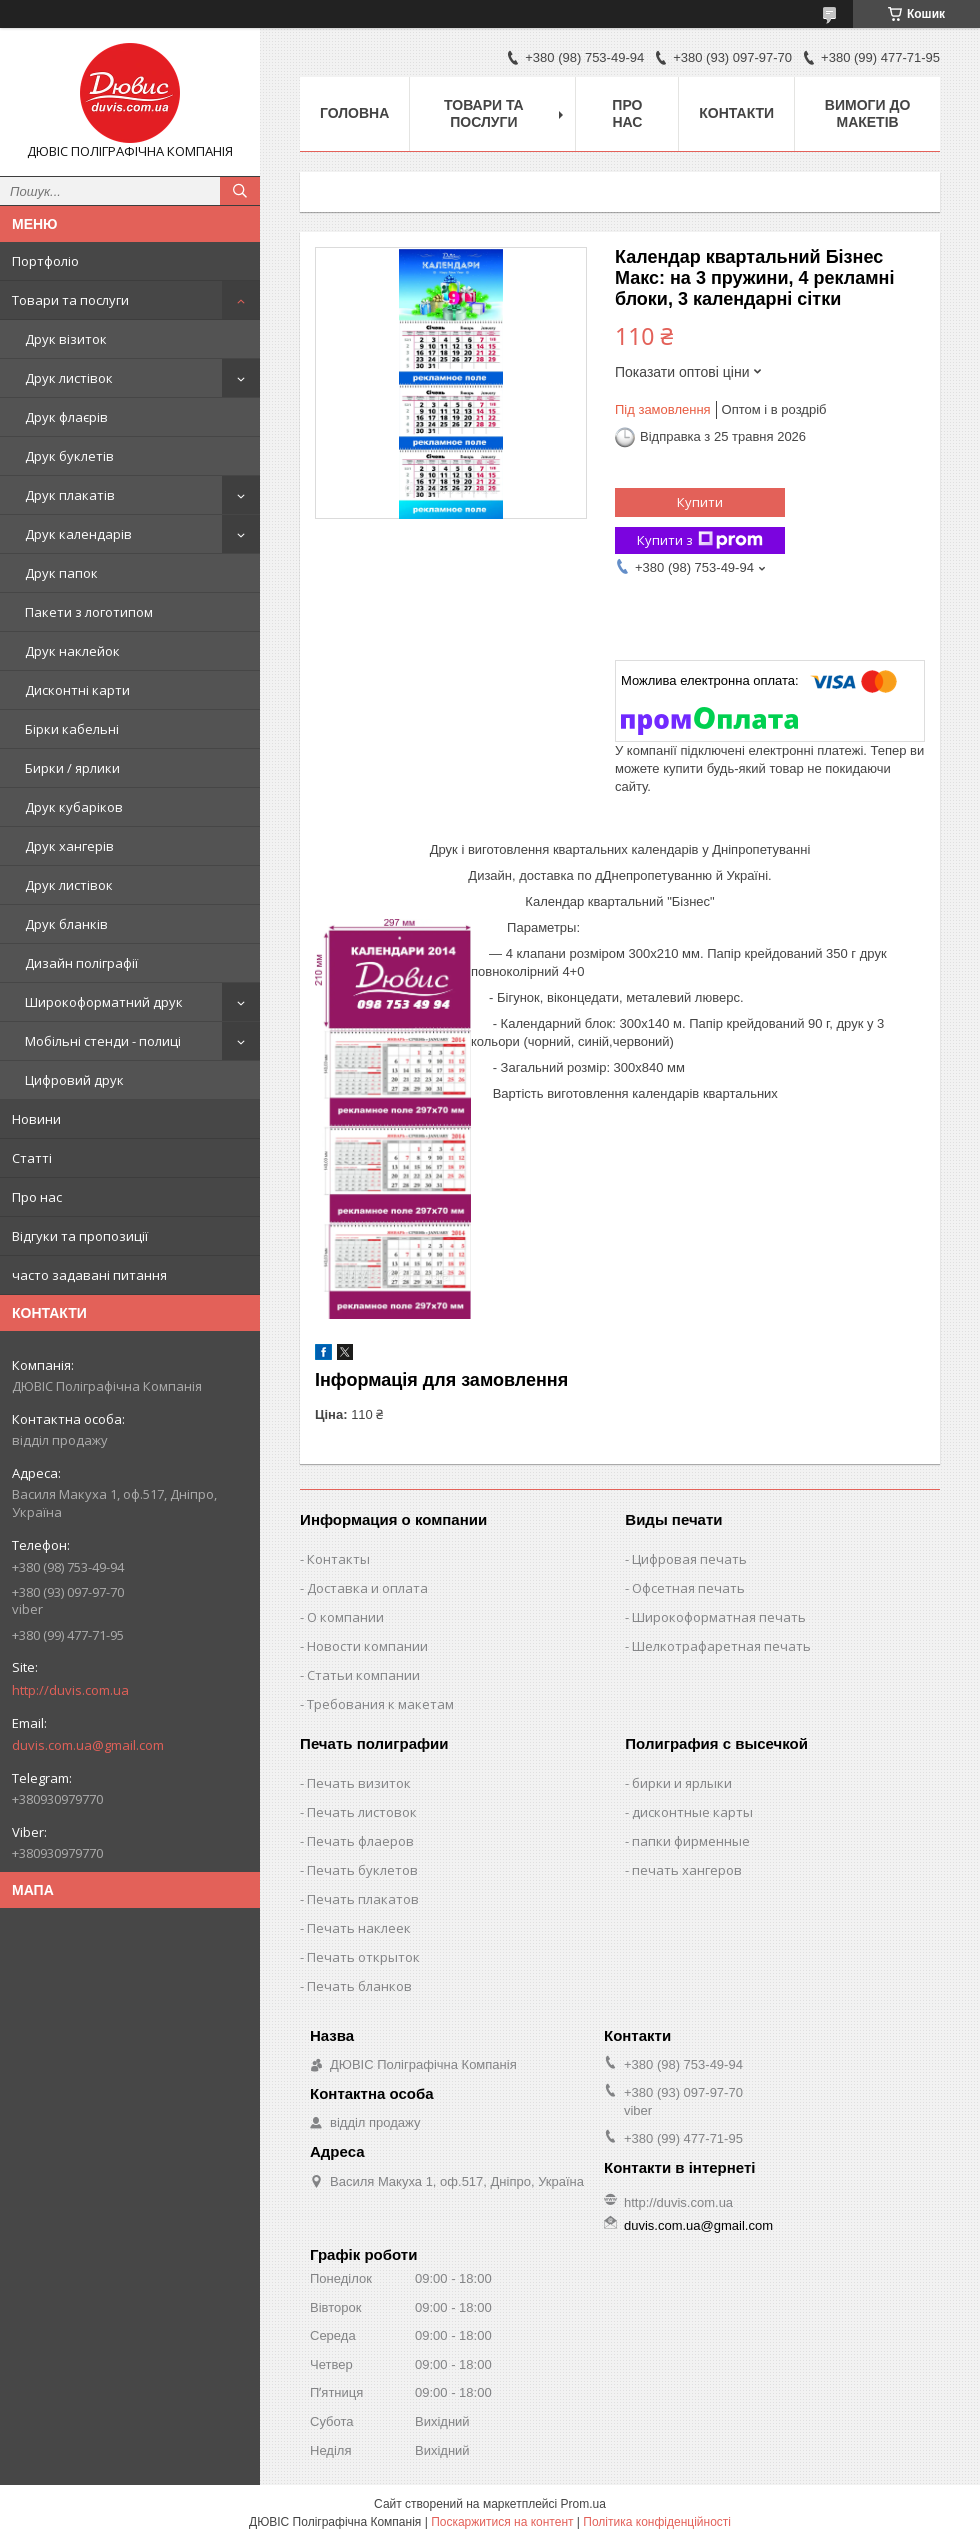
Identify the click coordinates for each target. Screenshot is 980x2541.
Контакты (338, 1559)
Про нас (37, 1197)
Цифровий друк (74, 1080)
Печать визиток (359, 1783)
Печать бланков (359, 1986)
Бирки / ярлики (72, 768)
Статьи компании (363, 1675)
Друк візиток (66, 339)
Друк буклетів (69, 456)
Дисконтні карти (77, 690)
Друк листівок (69, 378)
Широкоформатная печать (719, 1617)
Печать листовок (362, 1812)
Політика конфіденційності (657, 2522)
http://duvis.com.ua (70, 1690)
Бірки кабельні (72, 729)
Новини (36, 1119)
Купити (700, 502)
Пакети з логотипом (89, 612)
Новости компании (367, 1646)
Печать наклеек (359, 1928)
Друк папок (61, 573)
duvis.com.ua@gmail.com (88, 1745)
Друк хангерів (69, 846)
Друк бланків (66, 924)
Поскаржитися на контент (502, 2522)
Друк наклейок (72, 651)
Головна (354, 113)
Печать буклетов (362, 1870)
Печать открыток (363, 1957)
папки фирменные (691, 1841)
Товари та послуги (70, 300)
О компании (345, 1617)
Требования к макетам (380, 1704)
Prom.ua (583, 2504)
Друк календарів (78, 534)
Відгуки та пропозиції (80, 1236)
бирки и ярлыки (682, 1783)
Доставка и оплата (367, 1588)
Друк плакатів (70, 495)
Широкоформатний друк (104, 1002)
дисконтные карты (692, 1812)
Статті (32, 1158)
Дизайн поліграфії (81, 963)
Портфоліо (45, 261)
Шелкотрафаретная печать (721, 1646)
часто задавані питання (89, 1275)
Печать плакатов (363, 1899)
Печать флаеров (360, 1841)
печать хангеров (687, 1870)
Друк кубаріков (74, 807)
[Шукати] (240, 191)
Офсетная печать (688, 1588)
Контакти (736, 113)
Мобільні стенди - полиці (103, 1041)
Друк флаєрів (66, 417)
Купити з (700, 540)
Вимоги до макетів (867, 113)
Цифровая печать (689, 1559)
